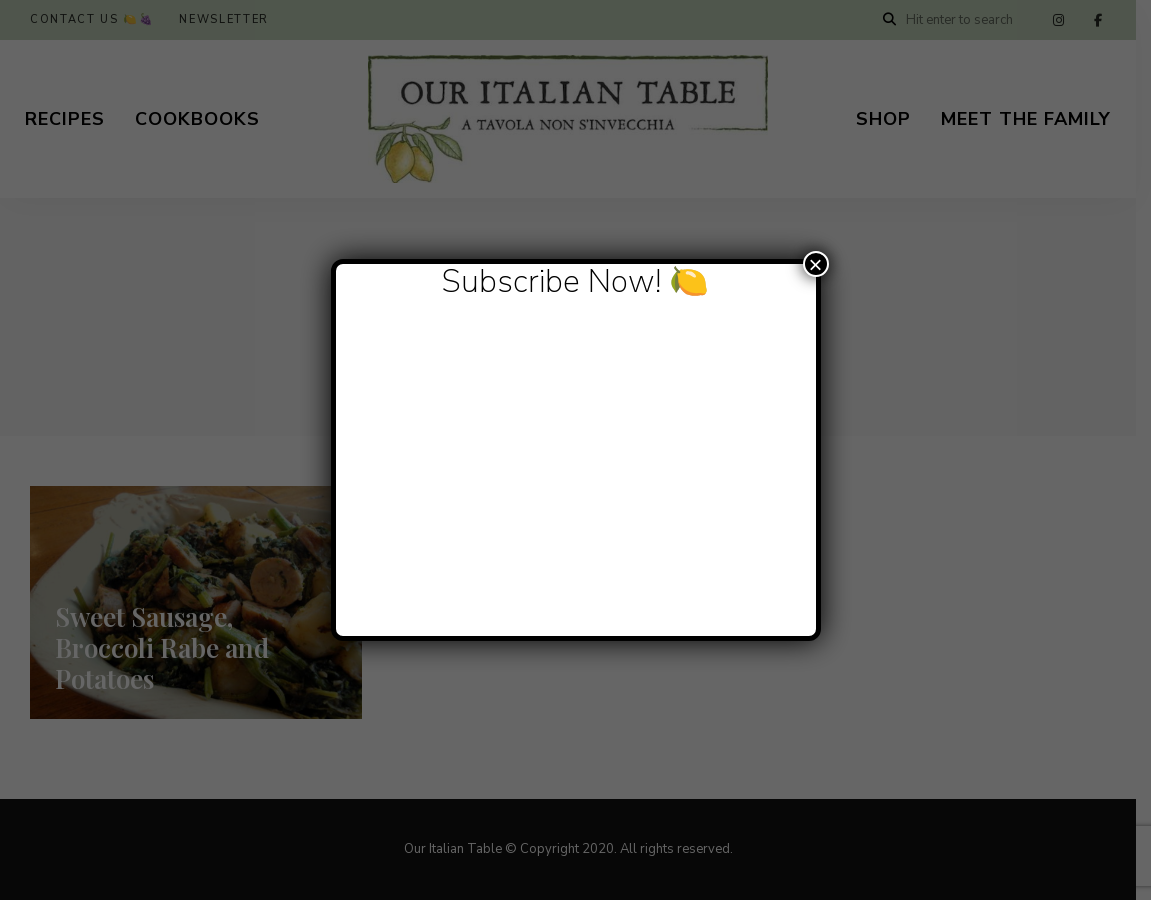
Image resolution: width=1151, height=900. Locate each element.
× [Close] (815, 264)
